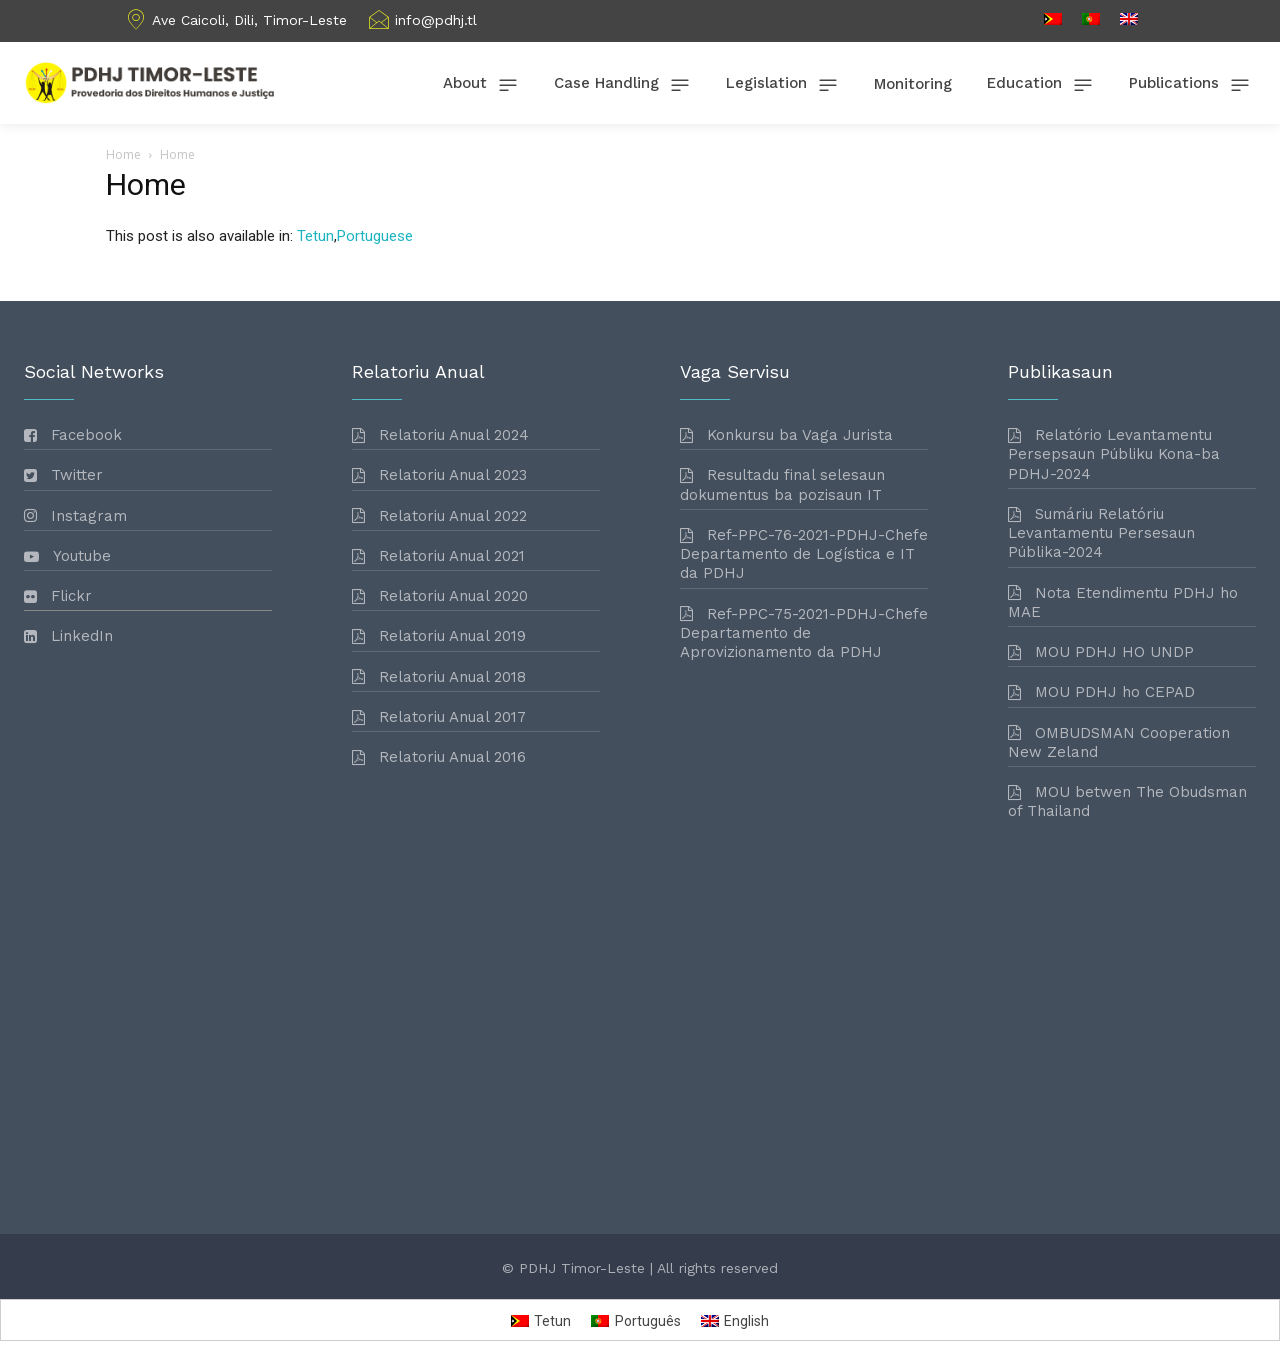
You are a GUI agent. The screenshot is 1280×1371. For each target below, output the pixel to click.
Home (123, 154)
